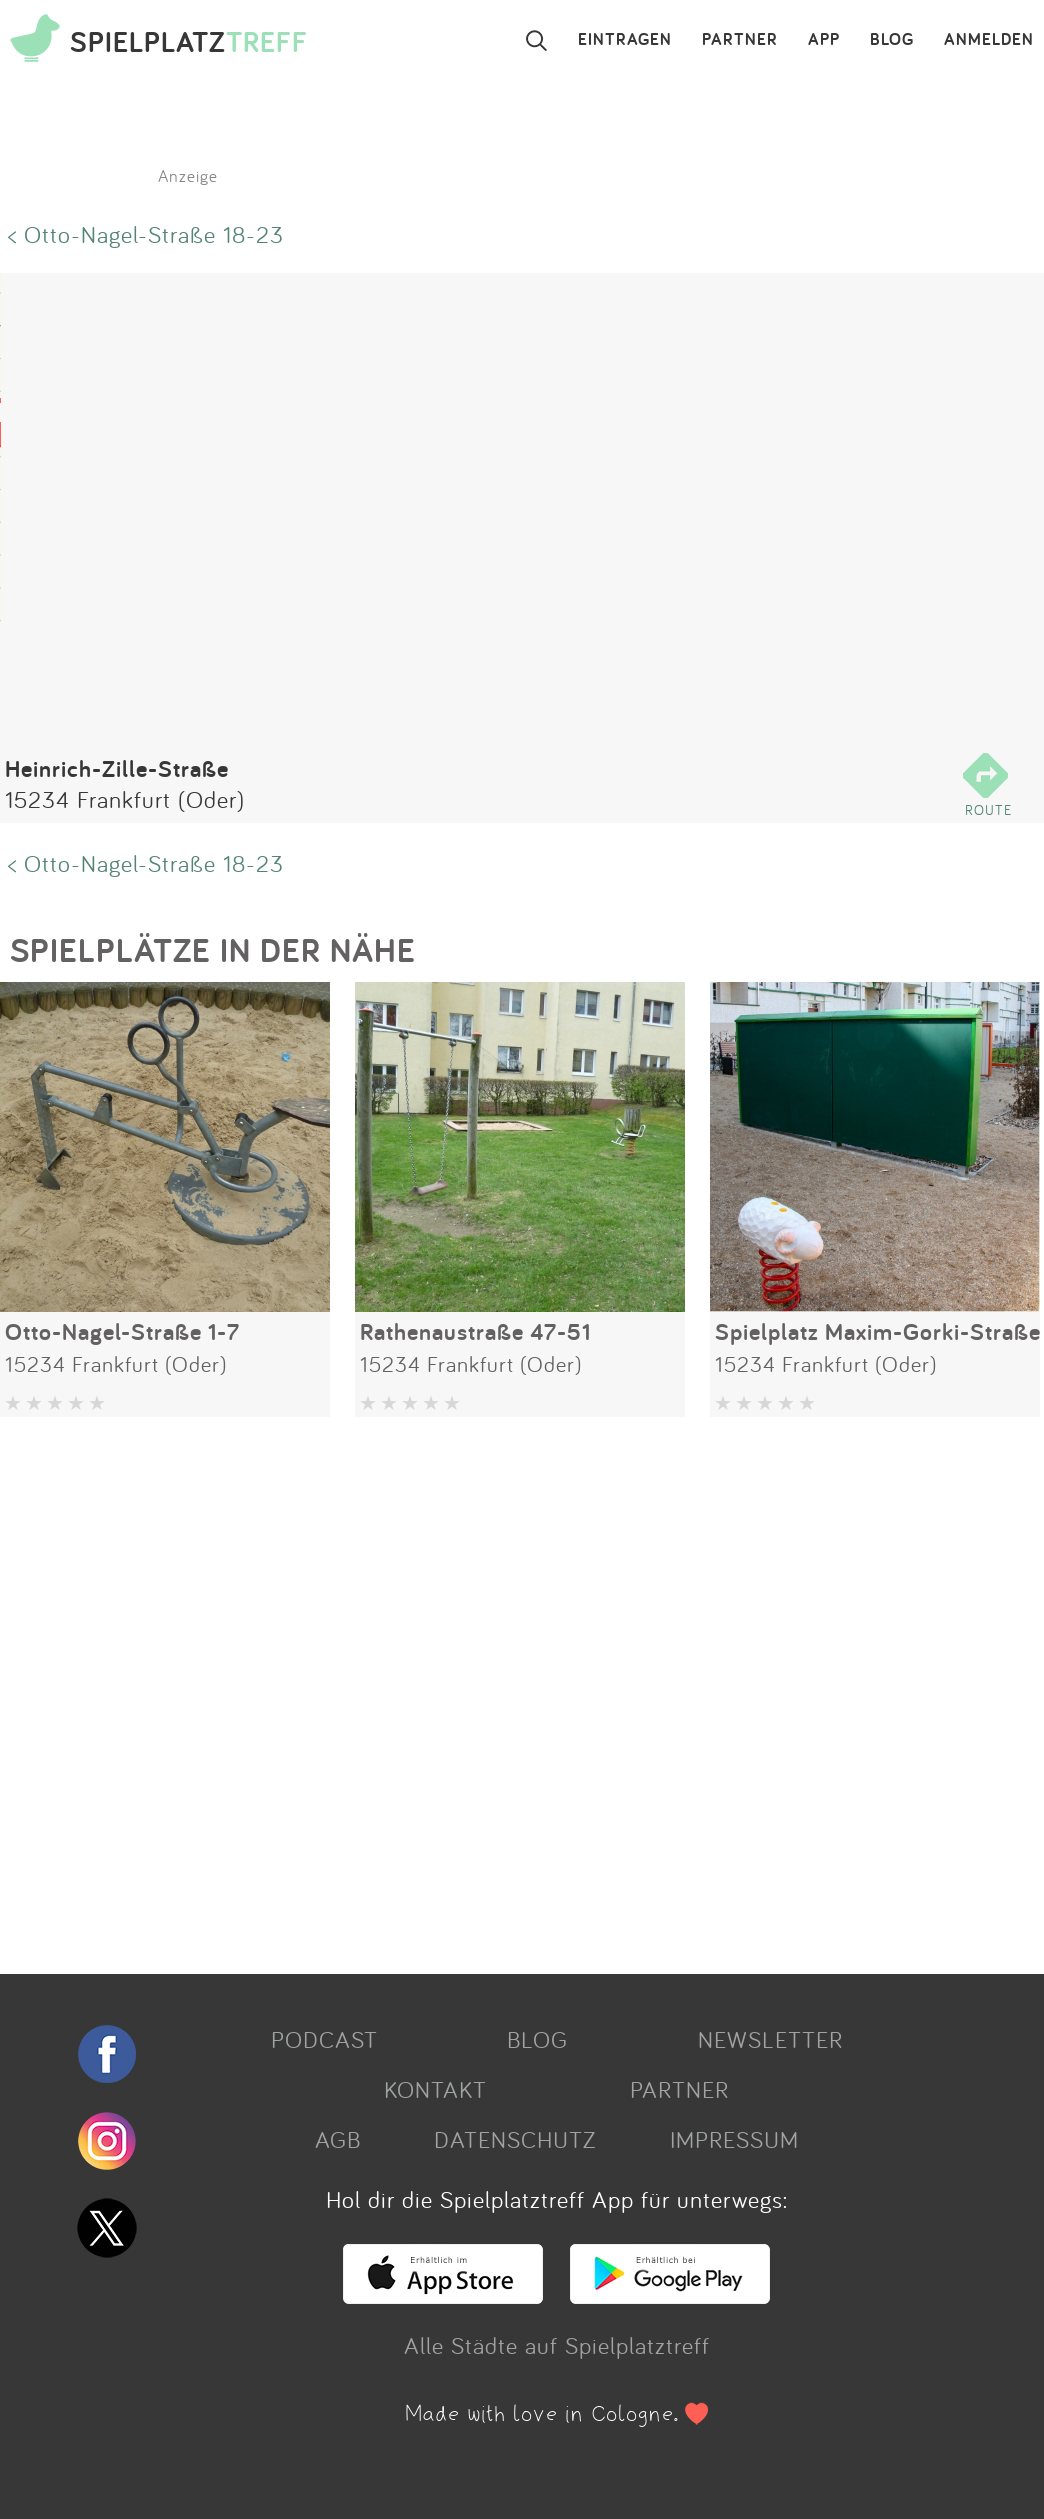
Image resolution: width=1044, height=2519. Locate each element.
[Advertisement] (512, 1688)
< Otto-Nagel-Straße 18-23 (146, 234)
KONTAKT (435, 2089)
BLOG (892, 40)
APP (824, 40)
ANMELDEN (989, 40)
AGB (338, 2139)
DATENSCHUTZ (515, 2139)
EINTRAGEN (625, 40)
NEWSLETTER (770, 2039)
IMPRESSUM (734, 2139)
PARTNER (740, 40)
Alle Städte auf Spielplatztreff (557, 2345)
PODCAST (324, 2039)
